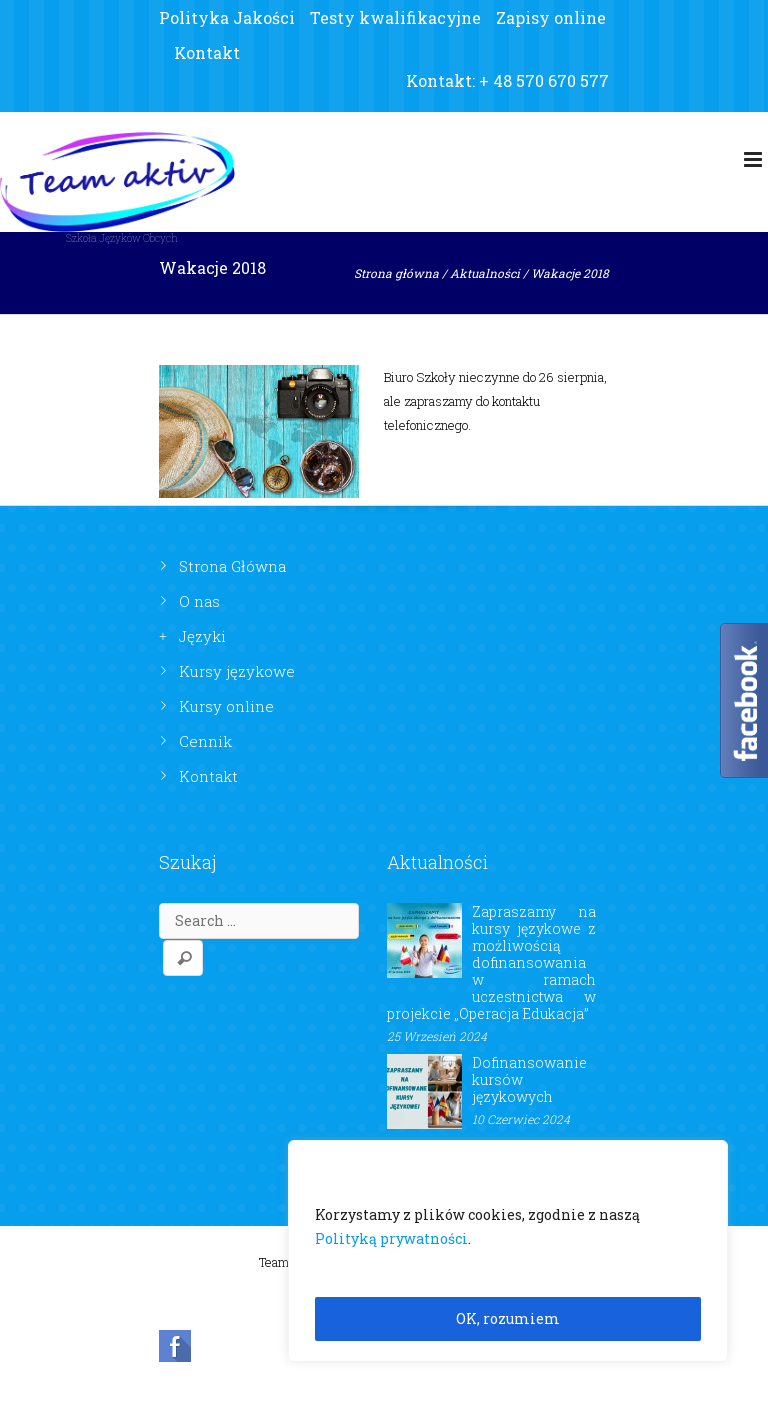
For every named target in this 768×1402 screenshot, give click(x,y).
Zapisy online (551, 17)
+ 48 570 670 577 (544, 80)
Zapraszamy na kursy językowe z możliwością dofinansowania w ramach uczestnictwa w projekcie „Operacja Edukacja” (491, 962)
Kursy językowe (237, 671)
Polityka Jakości (227, 17)
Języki (202, 636)
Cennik (205, 741)
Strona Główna (232, 566)
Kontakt (207, 52)
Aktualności (485, 273)
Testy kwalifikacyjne (395, 17)
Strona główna (396, 273)
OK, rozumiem (508, 1318)
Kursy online (226, 706)
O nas (199, 601)
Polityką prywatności (391, 1238)
